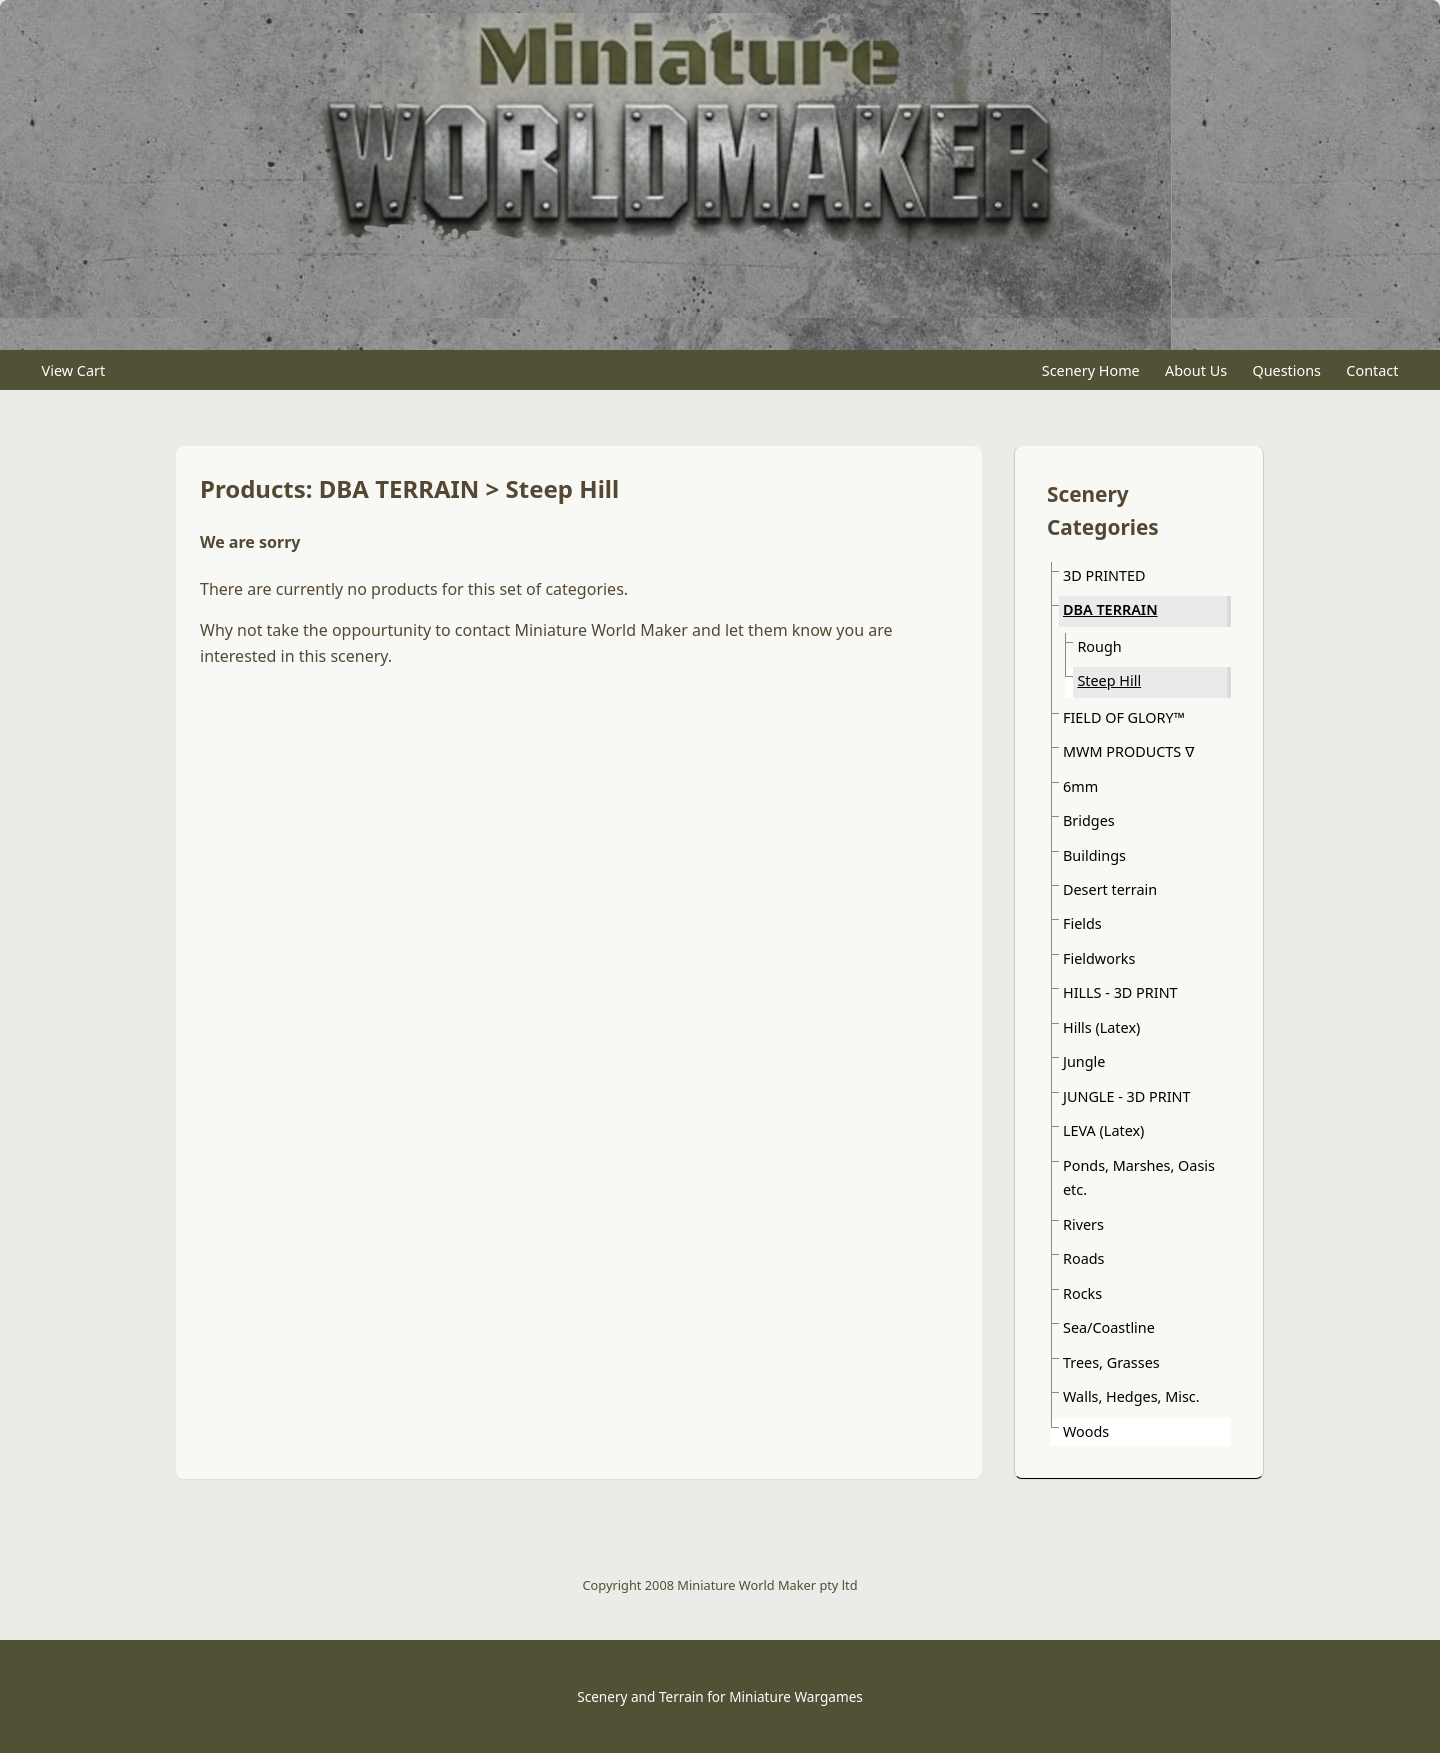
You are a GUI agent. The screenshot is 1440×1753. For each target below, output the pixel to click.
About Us (1196, 370)
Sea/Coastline (1109, 1327)
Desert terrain (1110, 889)
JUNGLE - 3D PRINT (1126, 1096)
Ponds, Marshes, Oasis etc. (1139, 1177)
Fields (1082, 923)
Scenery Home (1091, 370)
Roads (1083, 1258)
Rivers (1083, 1224)
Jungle (1084, 1061)
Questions (1286, 370)
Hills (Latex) (1101, 1027)
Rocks (1082, 1293)
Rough (1099, 646)
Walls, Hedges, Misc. (1131, 1396)
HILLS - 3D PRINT (1120, 992)
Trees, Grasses (1111, 1362)
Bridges (1089, 820)
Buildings (1094, 855)
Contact (1372, 370)
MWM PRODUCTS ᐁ (1129, 751)
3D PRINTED (1104, 575)
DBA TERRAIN (1110, 609)
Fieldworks (1099, 958)
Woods (1086, 1431)
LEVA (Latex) (1103, 1130)
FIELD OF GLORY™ (1124, 717)
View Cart (74, 370)
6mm (1080, 786)
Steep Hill (1109, 680)
